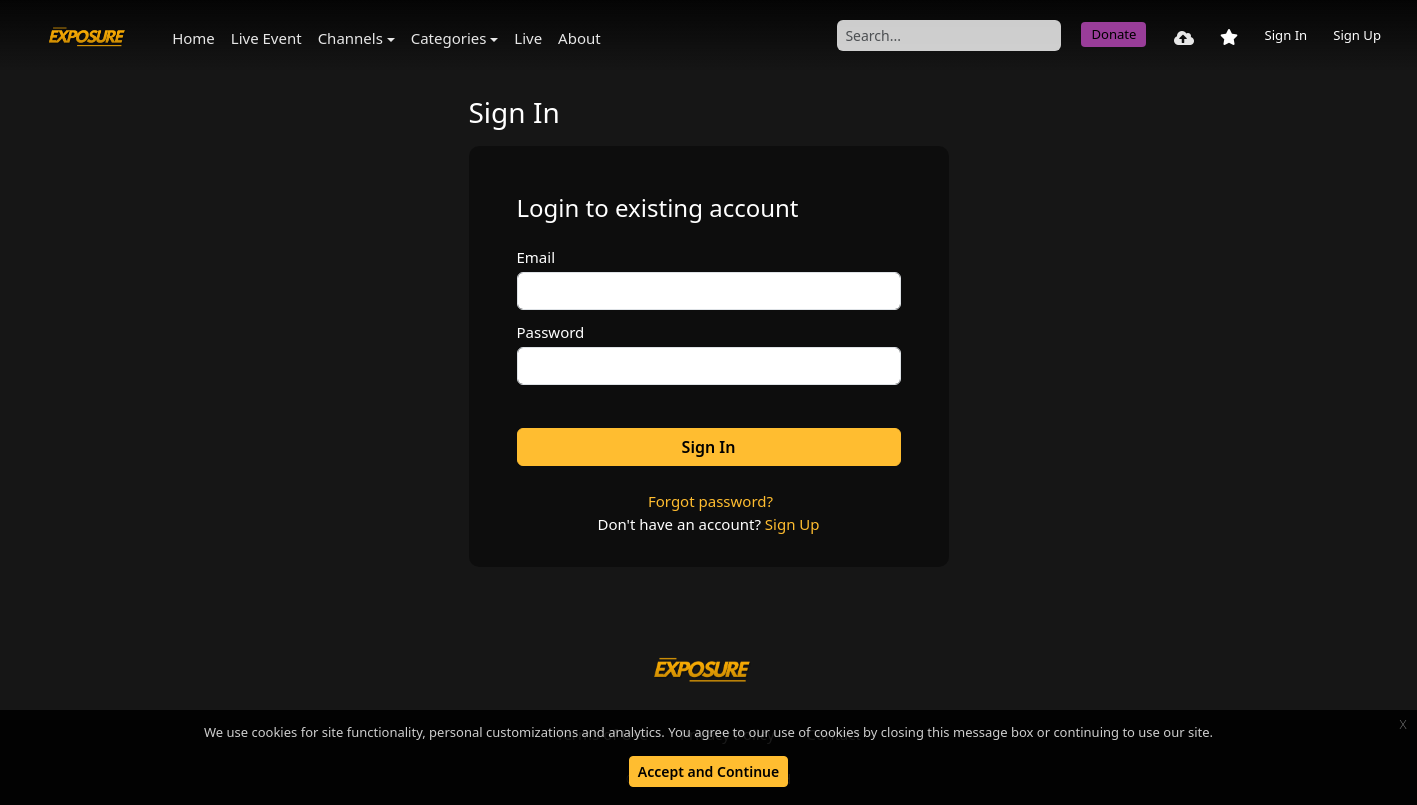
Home (193, 38)
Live (528, 38)
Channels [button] (350, 38)
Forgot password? (710, 501)
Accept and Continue (708, 771)
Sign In (1285, 35)
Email (536, 257)
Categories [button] (449, 38)
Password (551, 332)
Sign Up (1357, 35)
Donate (1113, 34)
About (579, 38)
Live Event (266, 38)
